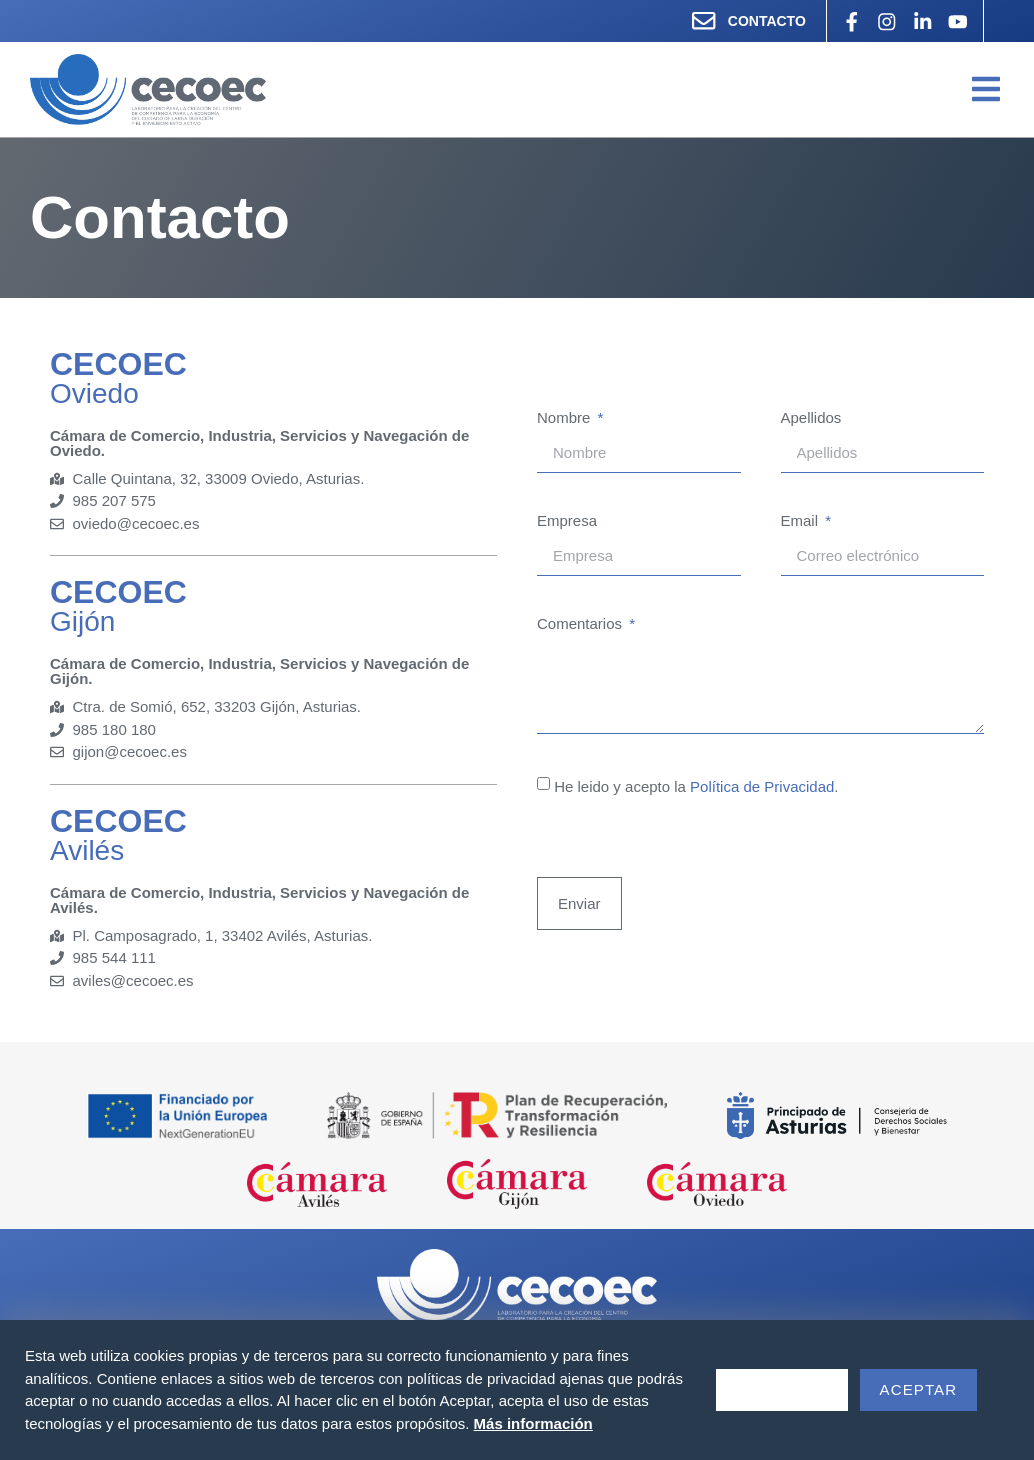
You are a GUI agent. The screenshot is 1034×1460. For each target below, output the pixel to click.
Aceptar (919, 1389)
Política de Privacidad (762, 787)
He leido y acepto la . (696, 787)
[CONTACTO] (702, 21)
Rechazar (782, 1389)
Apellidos (811, 419)
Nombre (566, 419)
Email (802, 522)
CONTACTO (765, 21)
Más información (533, 1423)
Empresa (567, 522)
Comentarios (581, 625)
